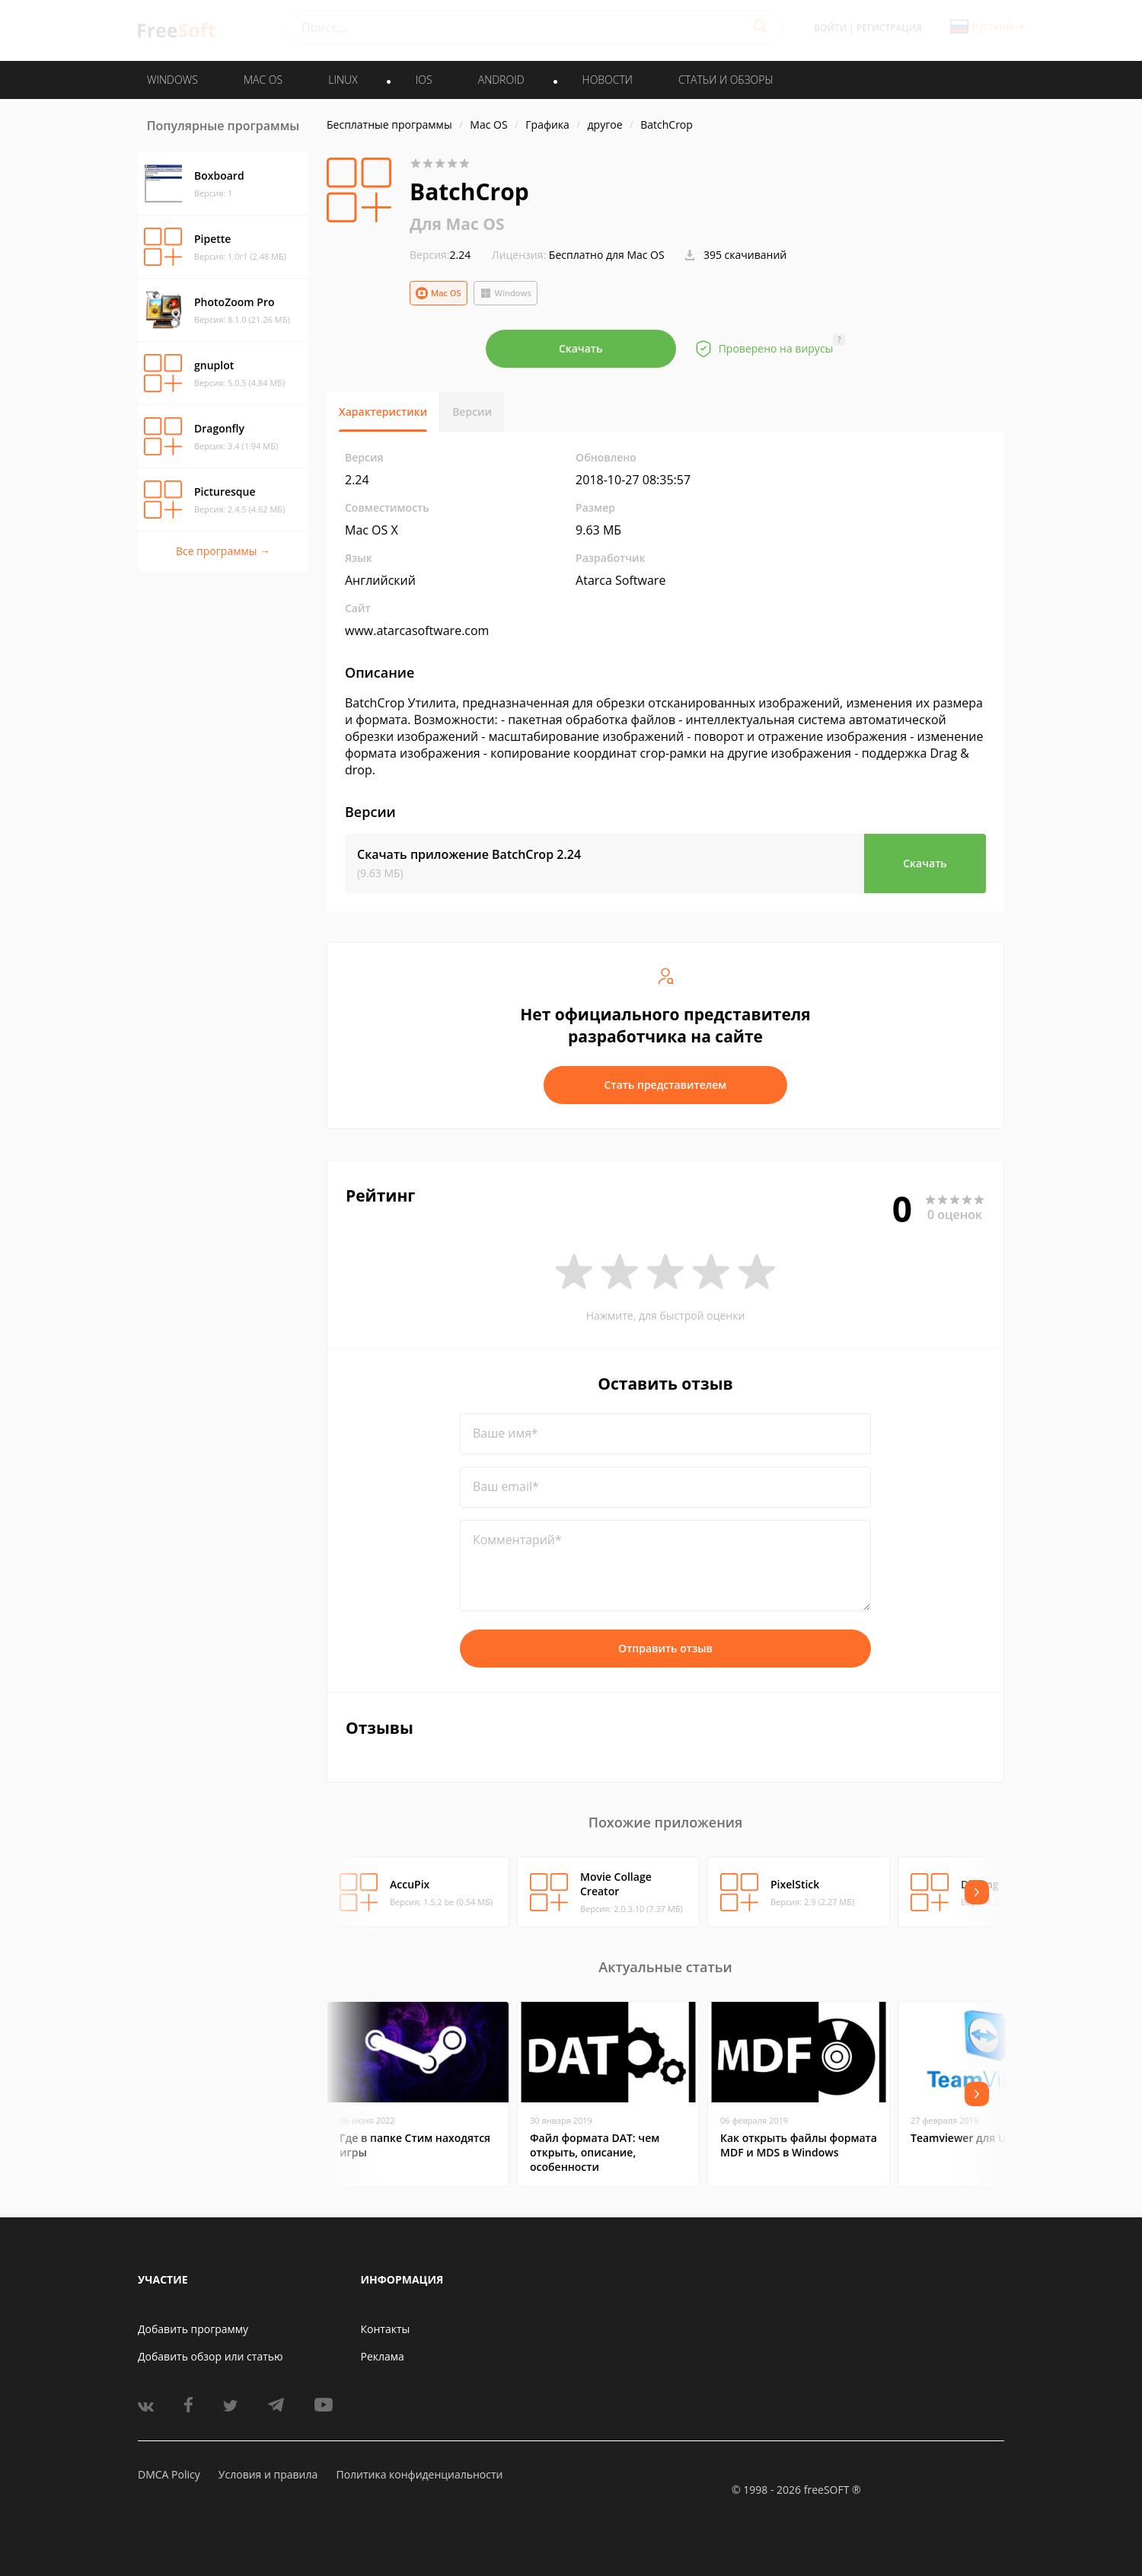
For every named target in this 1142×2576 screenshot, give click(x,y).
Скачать (581, 348)
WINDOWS (172, 79)
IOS (424, 79)
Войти (830, 27)
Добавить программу (193, 2329)
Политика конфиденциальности (419, 2474)
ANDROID (501, 79)
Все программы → (223, 551)
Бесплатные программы (389, 124)
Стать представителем (665, 1084)
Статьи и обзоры (726, 79)
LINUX (342, 79)
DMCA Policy (169, 2474)
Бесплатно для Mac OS (607, 254)
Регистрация (889, 27)
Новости (607, 79)
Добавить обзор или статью (210, 2356)
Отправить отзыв (665, 1648)
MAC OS (263, 79)
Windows (505, 293)
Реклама (382, 2356)
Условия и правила (268, 2474)
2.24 (440, 254)
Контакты (385, 2329)
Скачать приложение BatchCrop (469, 854)
